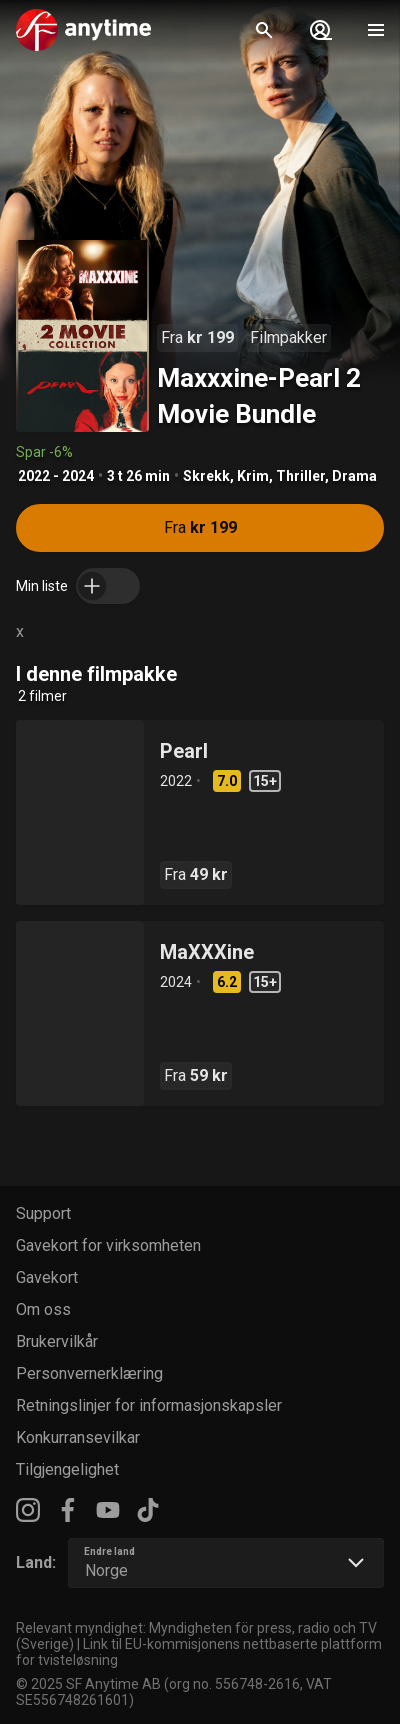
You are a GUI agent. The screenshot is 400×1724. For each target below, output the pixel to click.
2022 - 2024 (56, 476)
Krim (253, 476)
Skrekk (206, 476)
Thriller (300, 476)
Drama (354, 476)
